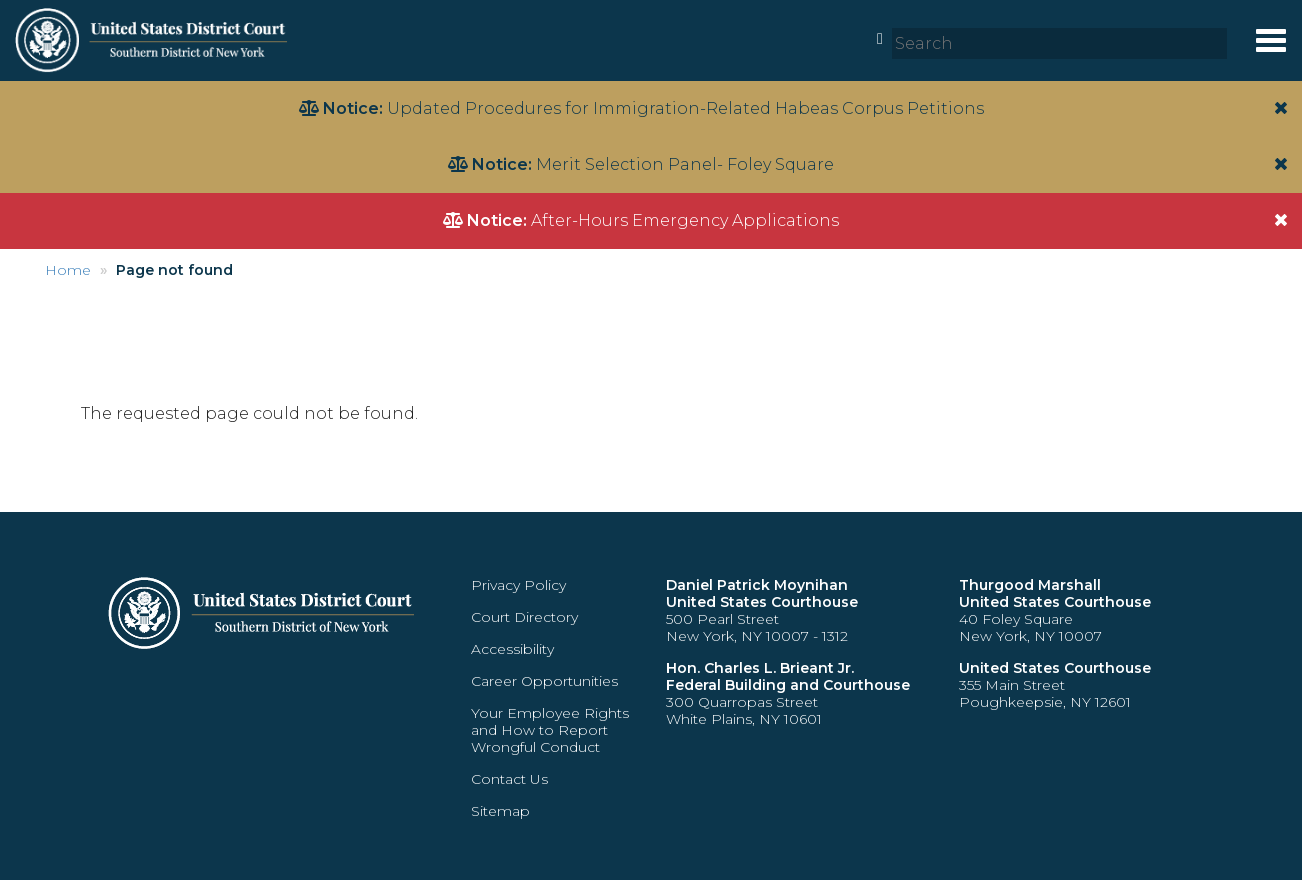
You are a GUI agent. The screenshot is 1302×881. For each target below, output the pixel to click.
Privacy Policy (518, 585)
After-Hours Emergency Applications (685, 220)
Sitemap (500, 811)
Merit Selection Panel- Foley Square (685, 164)
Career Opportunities (544, 681)
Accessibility (512, 649)
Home (68, 270)
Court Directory (524, 617)
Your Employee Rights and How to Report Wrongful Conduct (550, 730)
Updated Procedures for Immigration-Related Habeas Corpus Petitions (685, 108)
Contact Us (509, 779)
